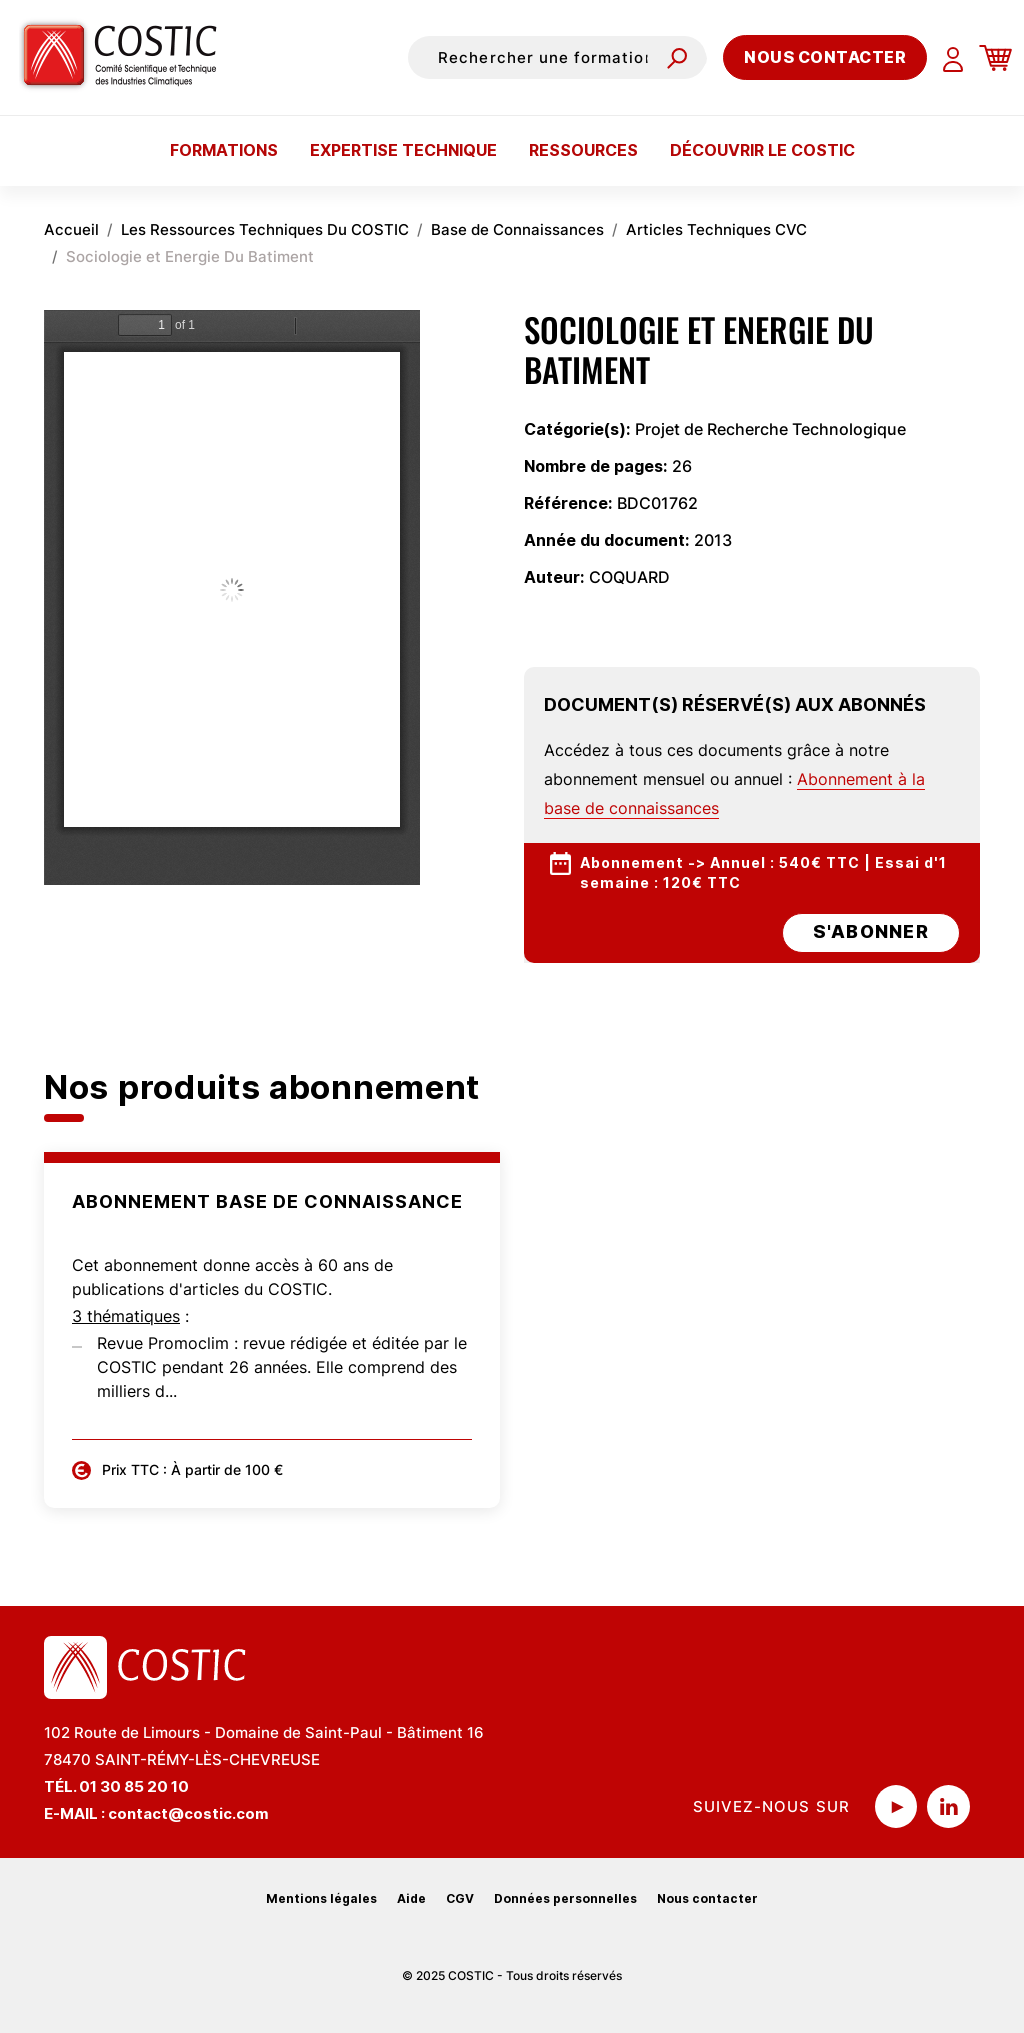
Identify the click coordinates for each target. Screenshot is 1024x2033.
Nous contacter (825, 57)
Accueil (71, 229)
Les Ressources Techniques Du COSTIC (265, 229)
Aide (411, 1898)
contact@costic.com (188, 1813)
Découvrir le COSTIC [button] (762, 150)
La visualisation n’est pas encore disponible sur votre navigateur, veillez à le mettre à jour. (232, 597)
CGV (460, 1898)
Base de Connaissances (517, 229)
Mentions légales (321, 1898)
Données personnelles (565, 1898)
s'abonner (871, 931)
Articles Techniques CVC (716, 229)
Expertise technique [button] (403, 150)
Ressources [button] (583, 150)
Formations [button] (224, 150)
